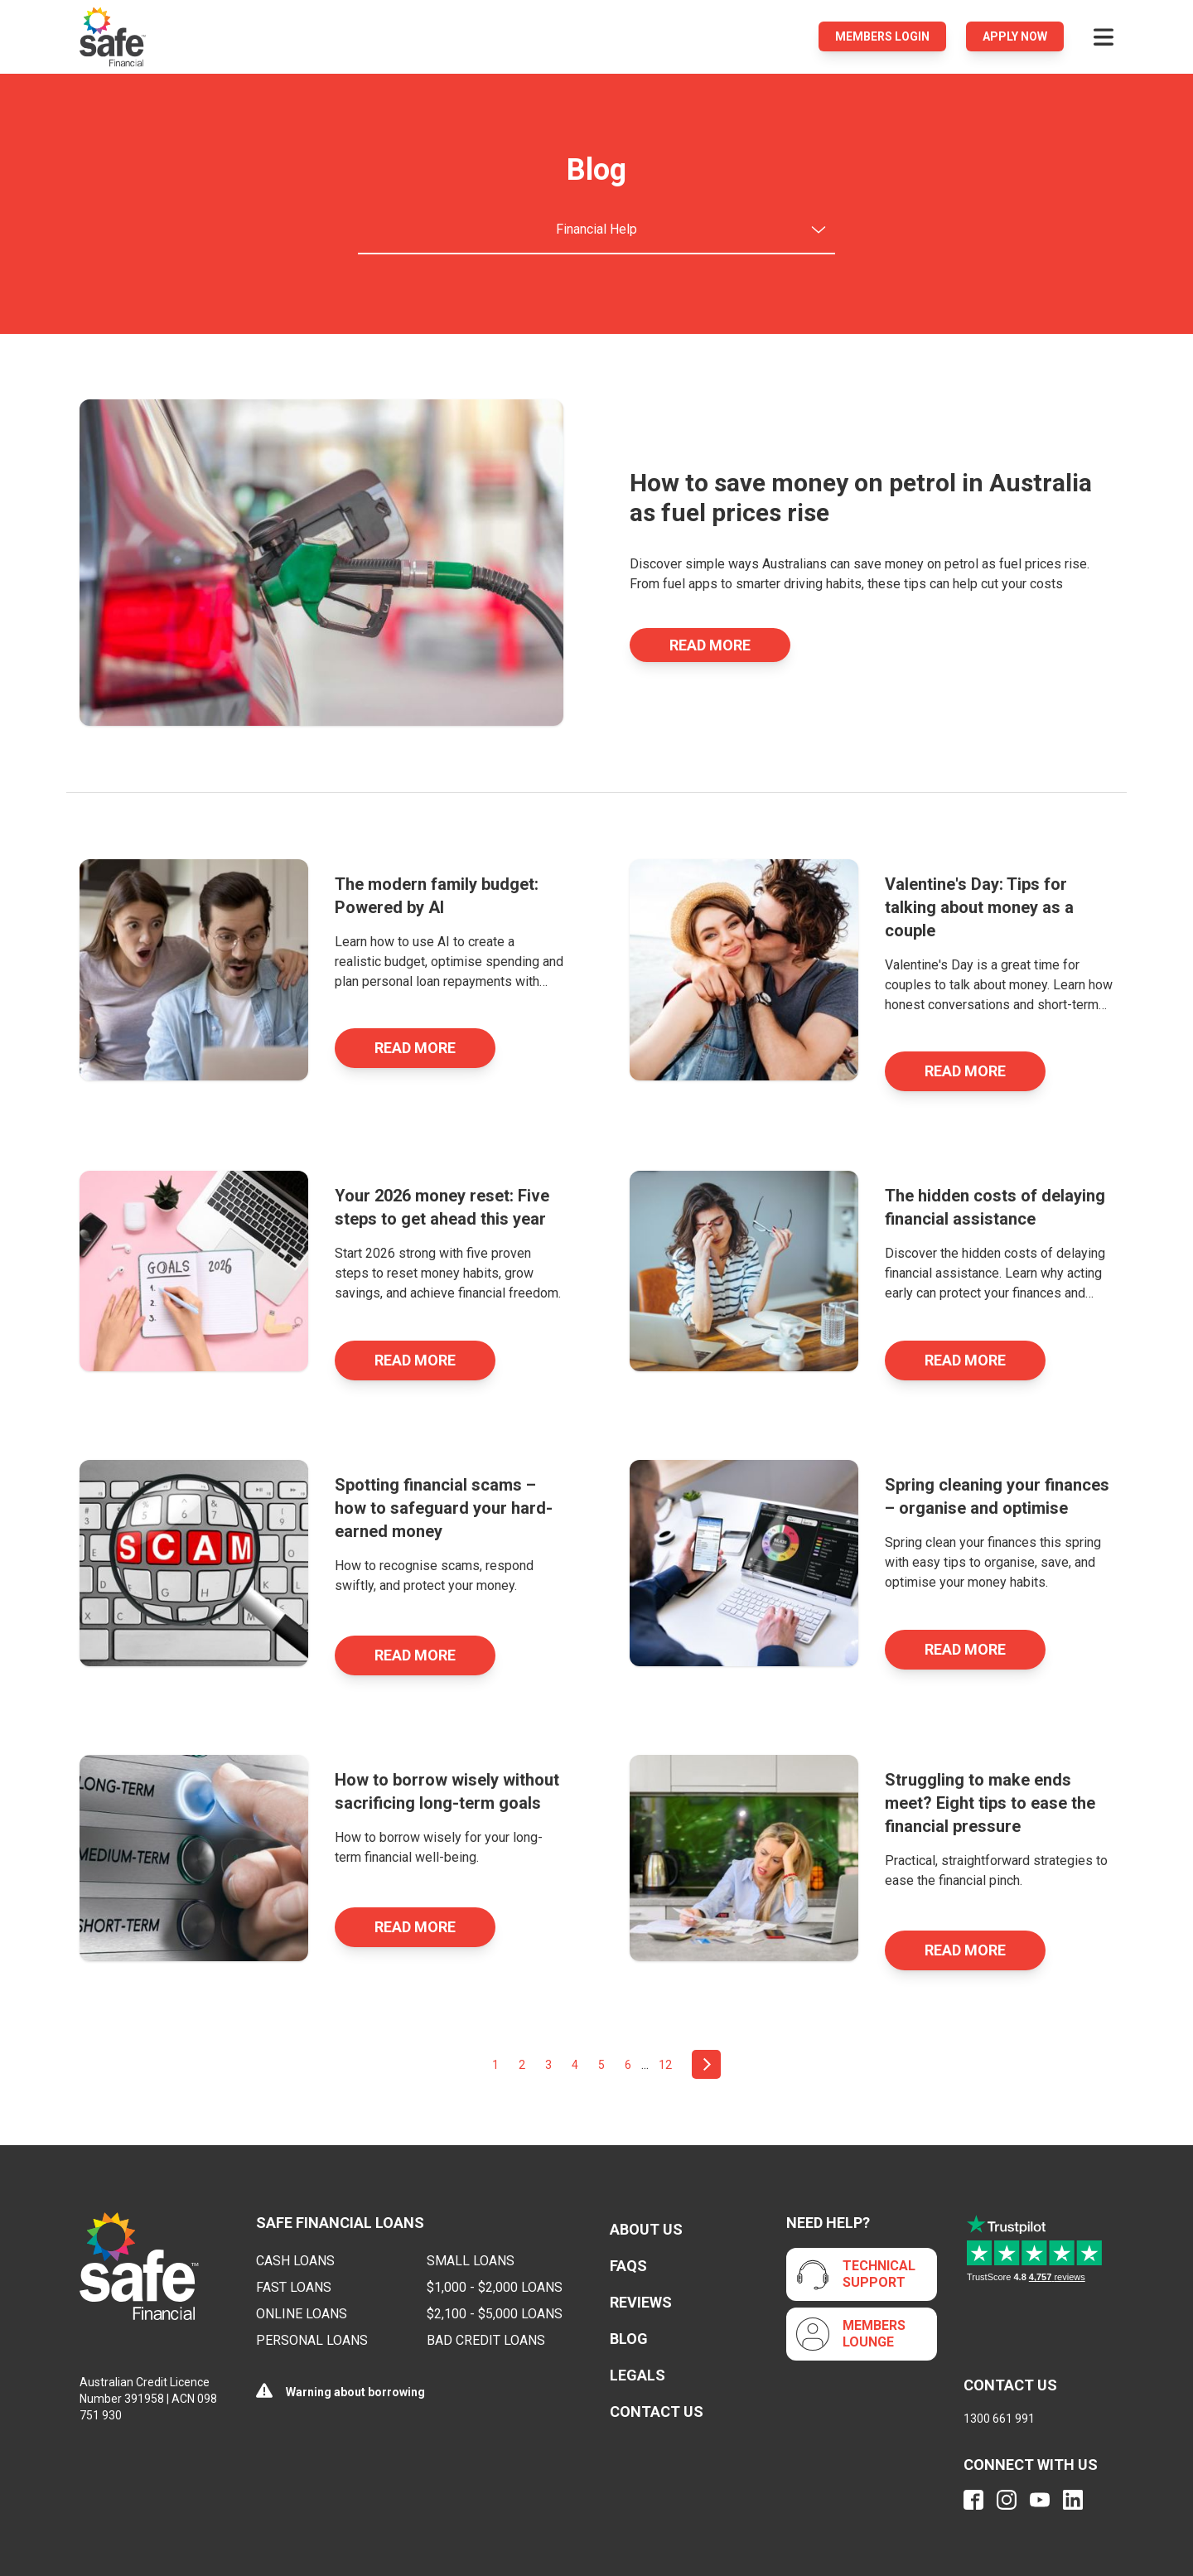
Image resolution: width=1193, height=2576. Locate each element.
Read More (710, 645)
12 (665, 2064)
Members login (882, 36)
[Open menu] (1103, 36)
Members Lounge (874, 2333)
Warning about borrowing (355, 2392)
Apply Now (1015, 36)
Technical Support (879, 2274)
